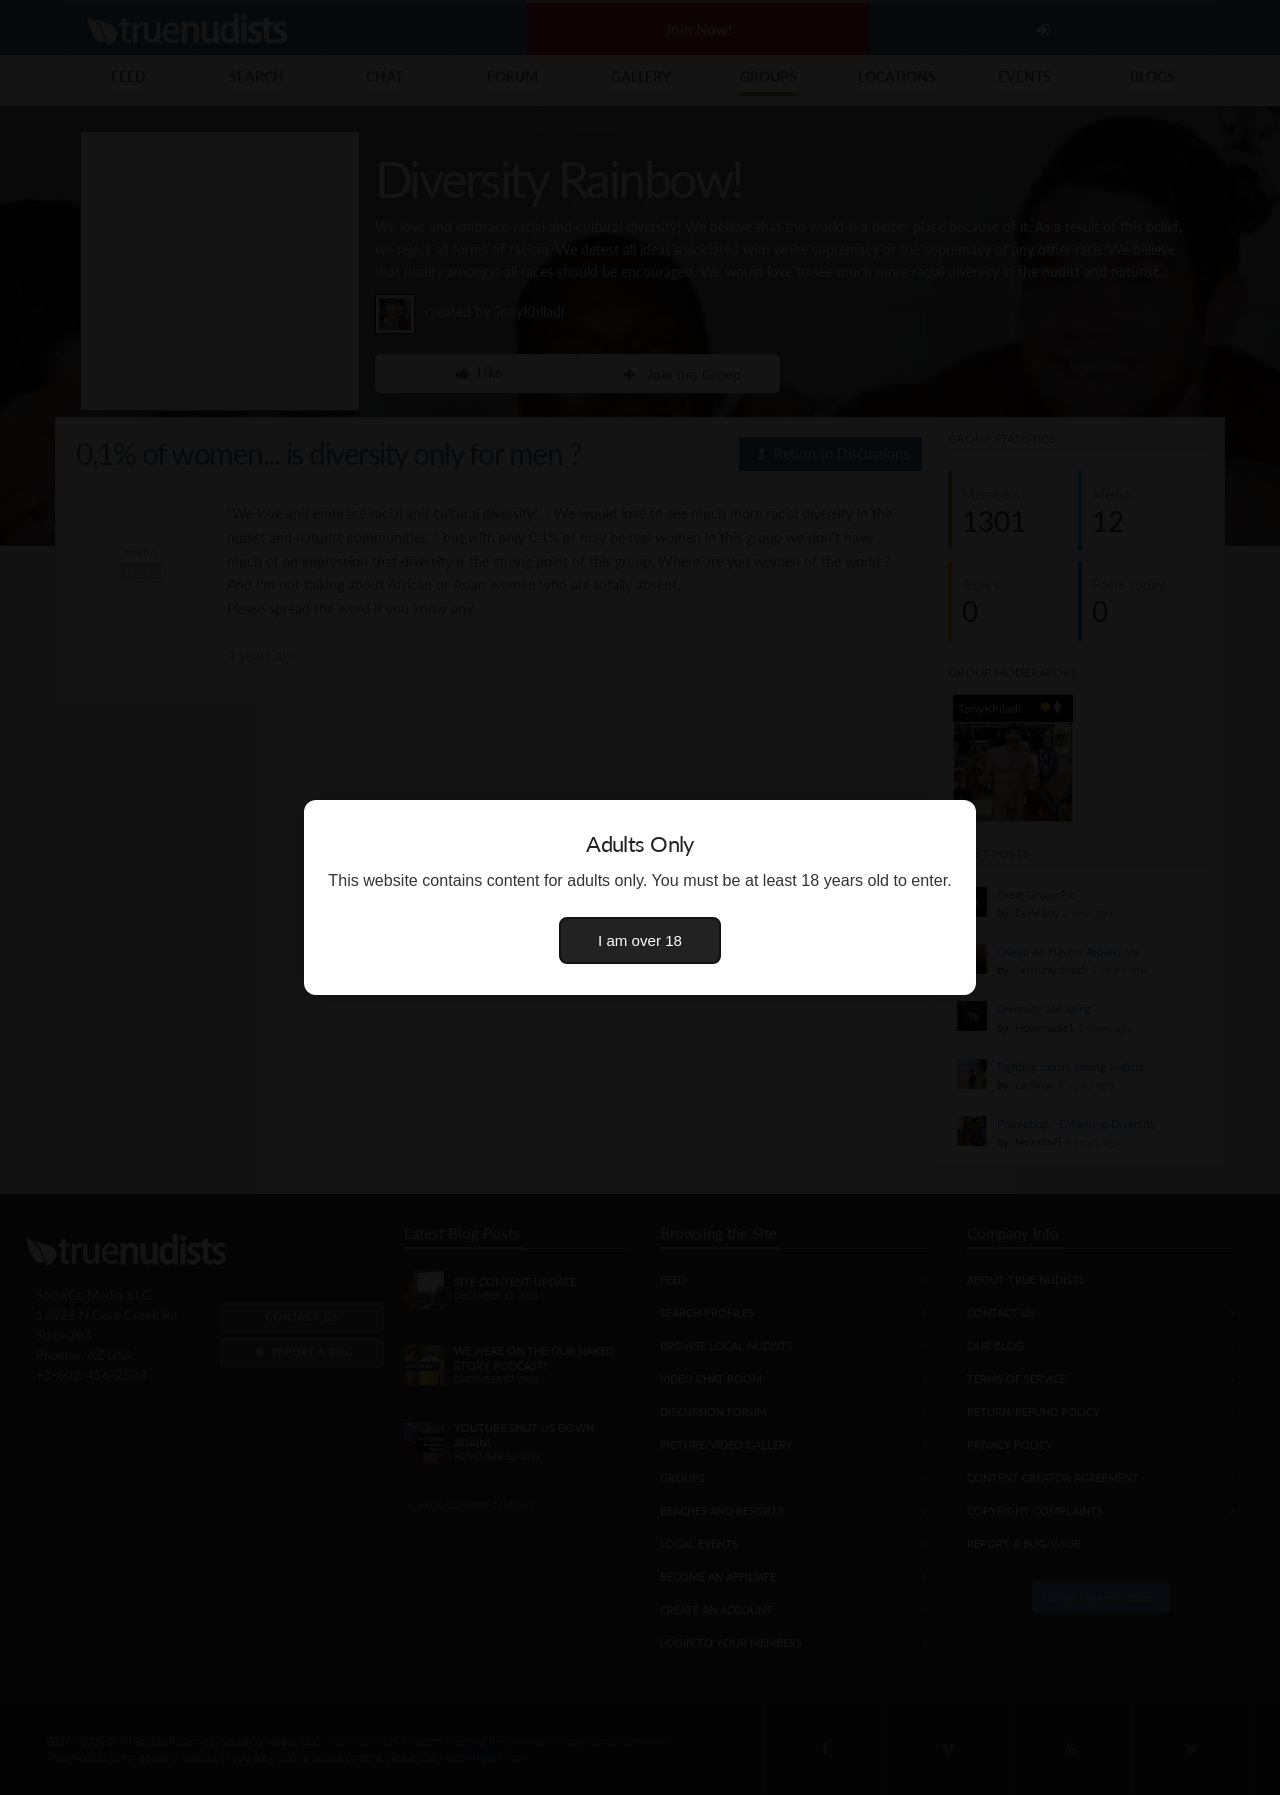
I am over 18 (640, 940)
